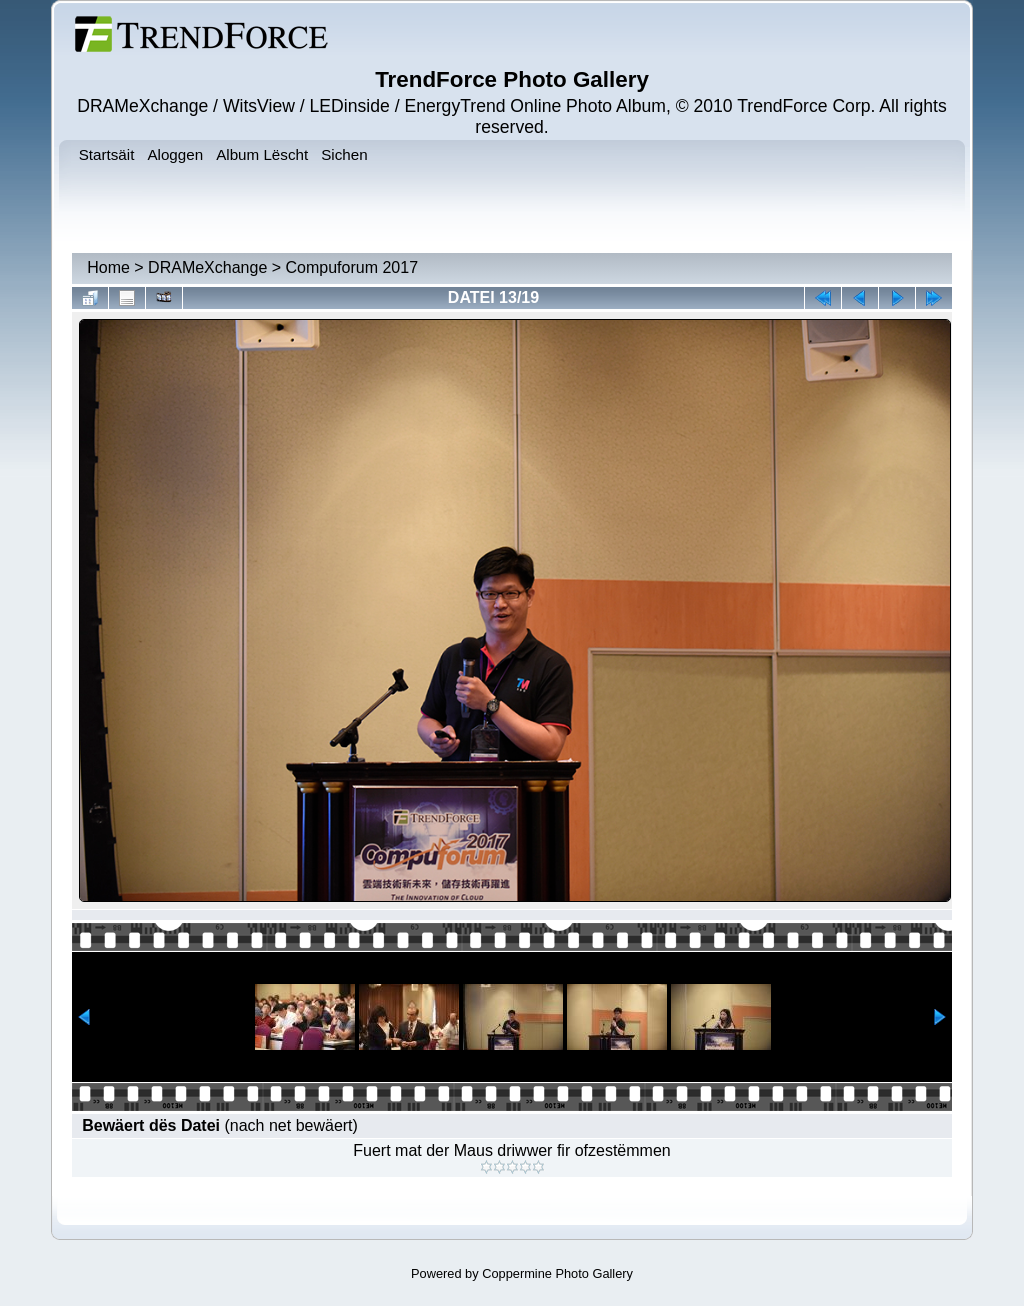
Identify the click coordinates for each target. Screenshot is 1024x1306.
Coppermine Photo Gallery (557, 1273)
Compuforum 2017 (352, 267)
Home (108, 267)
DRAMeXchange (207, 267)
